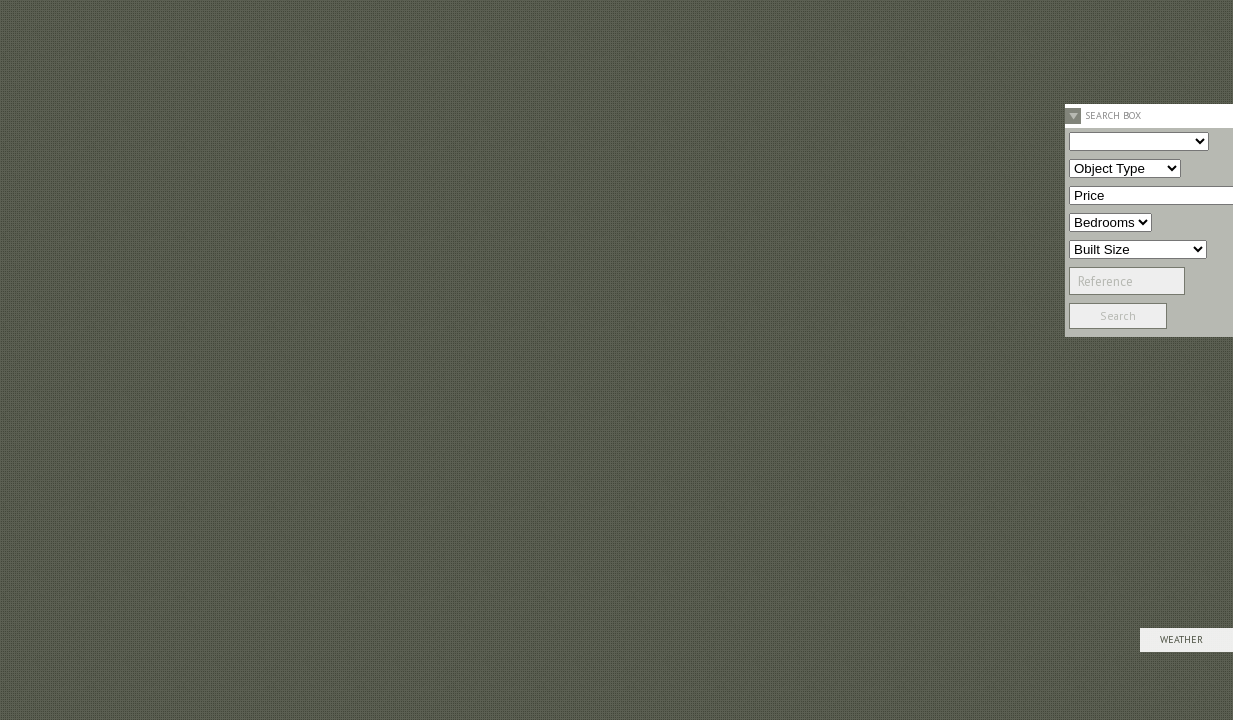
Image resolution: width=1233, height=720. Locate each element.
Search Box (1113, 115)
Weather (1181, 639)
